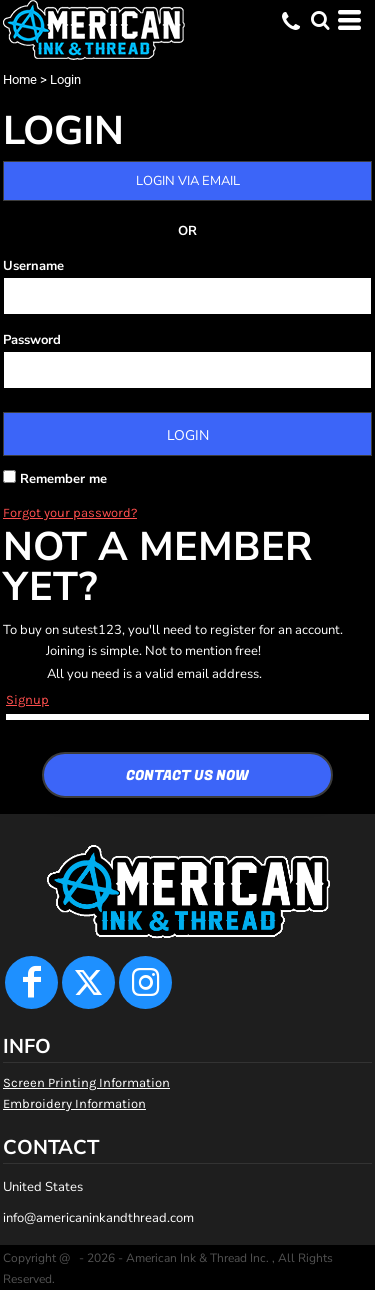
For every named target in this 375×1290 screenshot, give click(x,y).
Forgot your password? (70, 512)
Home (20, 79)
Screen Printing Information (86, 1082)
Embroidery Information (74, 1103)
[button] (320, 20)
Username (33, 266)
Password (32, 340)
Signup (27, 699)
